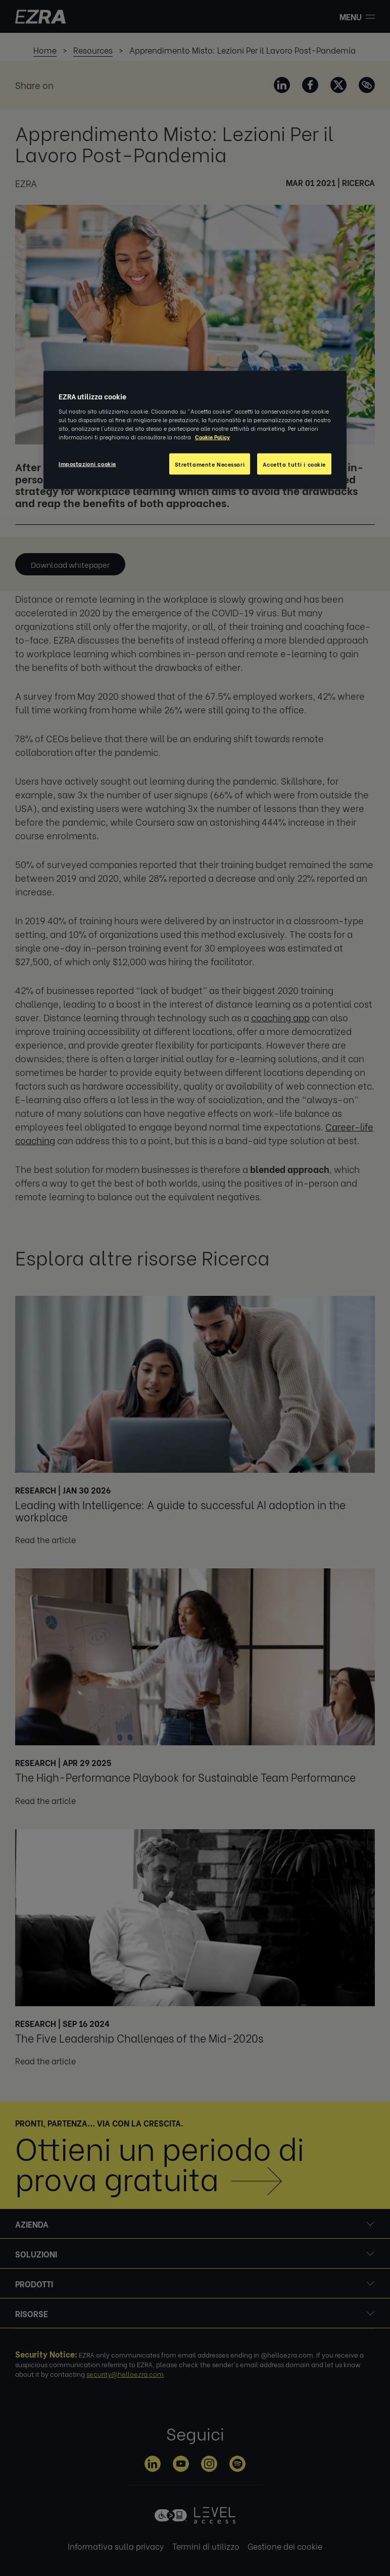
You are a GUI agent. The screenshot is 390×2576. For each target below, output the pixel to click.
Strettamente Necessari (210, 464)
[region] (195, 430)
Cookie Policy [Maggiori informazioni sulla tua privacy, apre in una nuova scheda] (212, 436)
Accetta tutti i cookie (294, 464)
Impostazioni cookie (87, 463)
